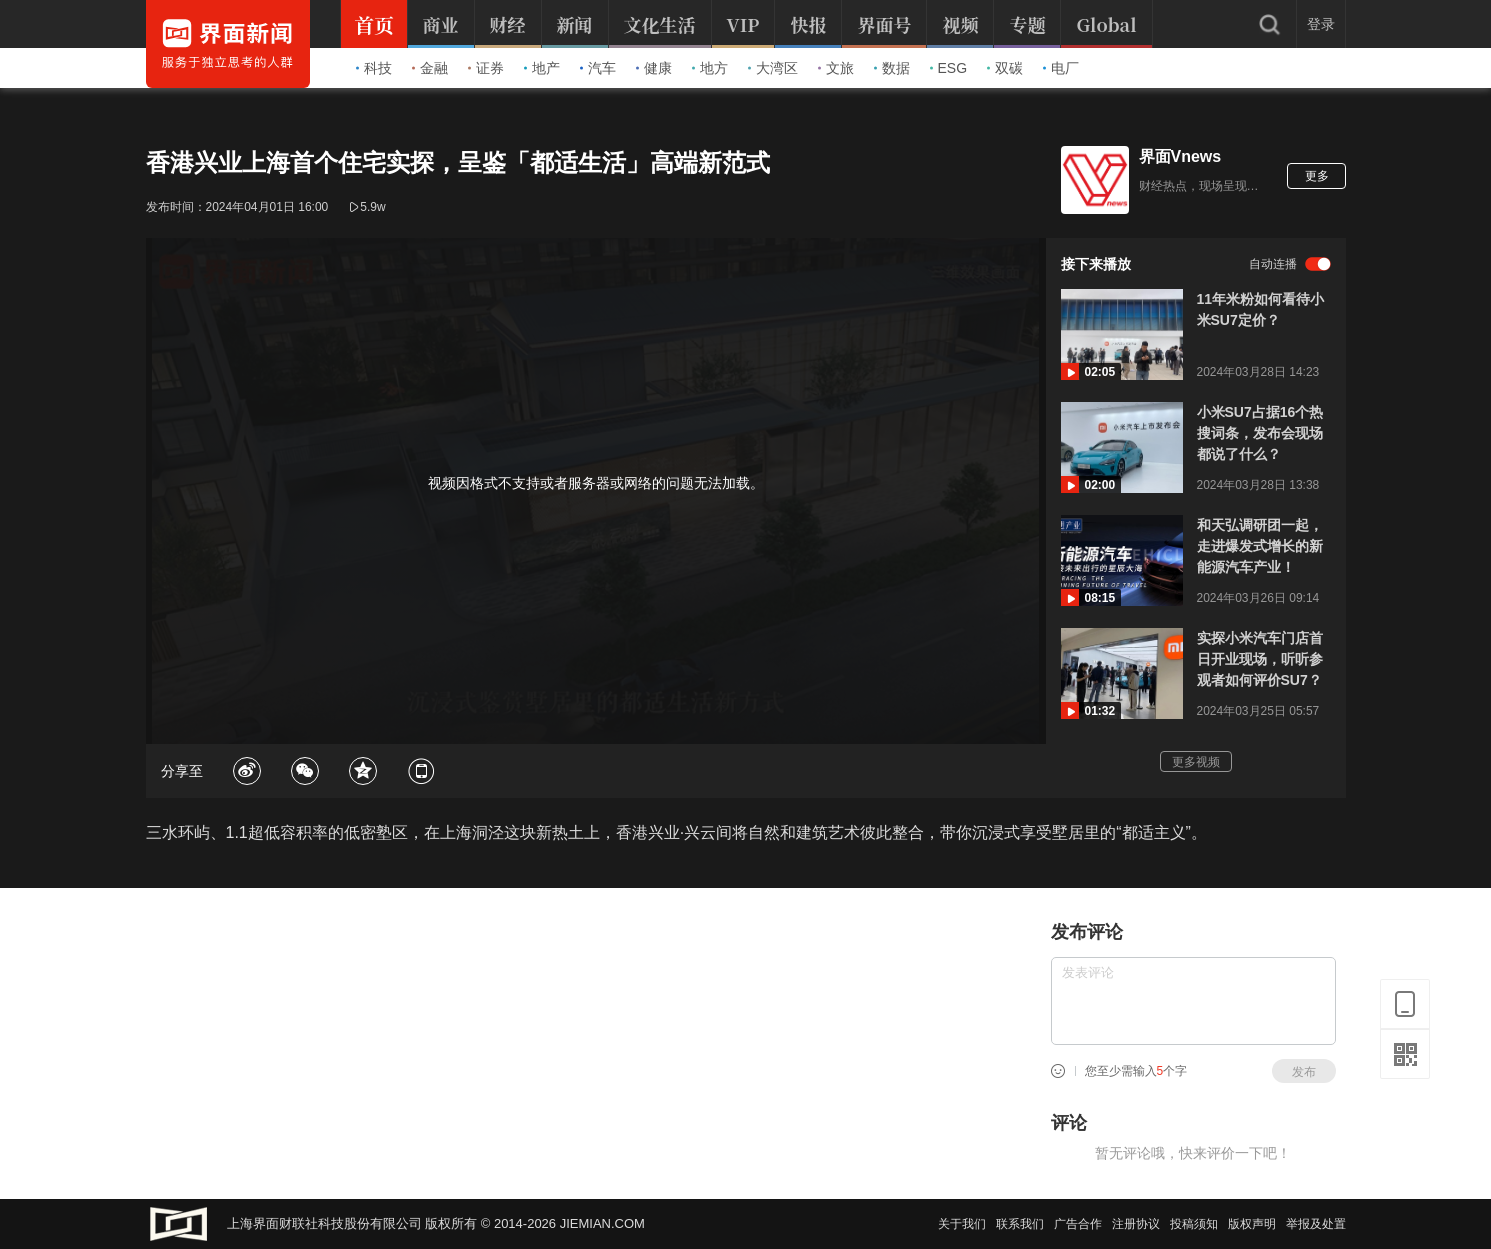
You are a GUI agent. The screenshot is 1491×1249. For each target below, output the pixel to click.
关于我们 (962, 1224)
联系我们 (1020, 1224)
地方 (710, 68)
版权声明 (1252, 1224)
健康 (654, 68)
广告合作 (1078, 1224)
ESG (949, 68)
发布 (1304, 1072)
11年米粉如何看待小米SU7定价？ (1261, 309)
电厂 (1061, 68)
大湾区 (773, 68)
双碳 (1005, 68)
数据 (892, 68)
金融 (430, 68)
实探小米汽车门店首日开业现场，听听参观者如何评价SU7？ (1260, 659)
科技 (374, 68)
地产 (542, 68)
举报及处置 (1316, 1224)
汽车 (598, 68)
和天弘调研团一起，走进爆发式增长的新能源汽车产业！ (1260, 546)
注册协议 (1136, 1224)
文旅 (836, 68)
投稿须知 (1194, 1224)
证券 (486, 68)
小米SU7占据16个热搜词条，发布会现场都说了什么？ (1260, 433)
